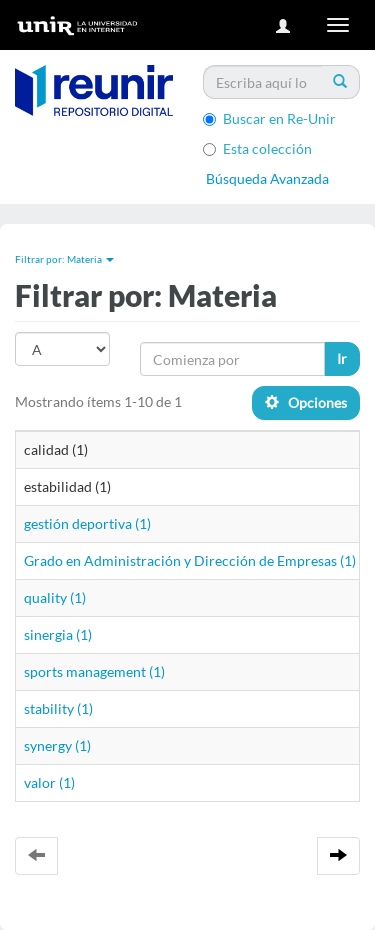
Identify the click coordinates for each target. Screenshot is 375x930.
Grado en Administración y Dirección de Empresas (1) (190, 560)
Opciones (306, 402)
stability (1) (58, 708)
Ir (342, 358)
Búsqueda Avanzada (267, 178)
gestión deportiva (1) (87, 523)
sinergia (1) (58, 634)
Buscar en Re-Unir (269, 118)
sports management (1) (94, 671)
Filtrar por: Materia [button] (64, 259)
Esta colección (257, 148)
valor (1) (49, 782)
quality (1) (55, 597)
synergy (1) (57, 745)
